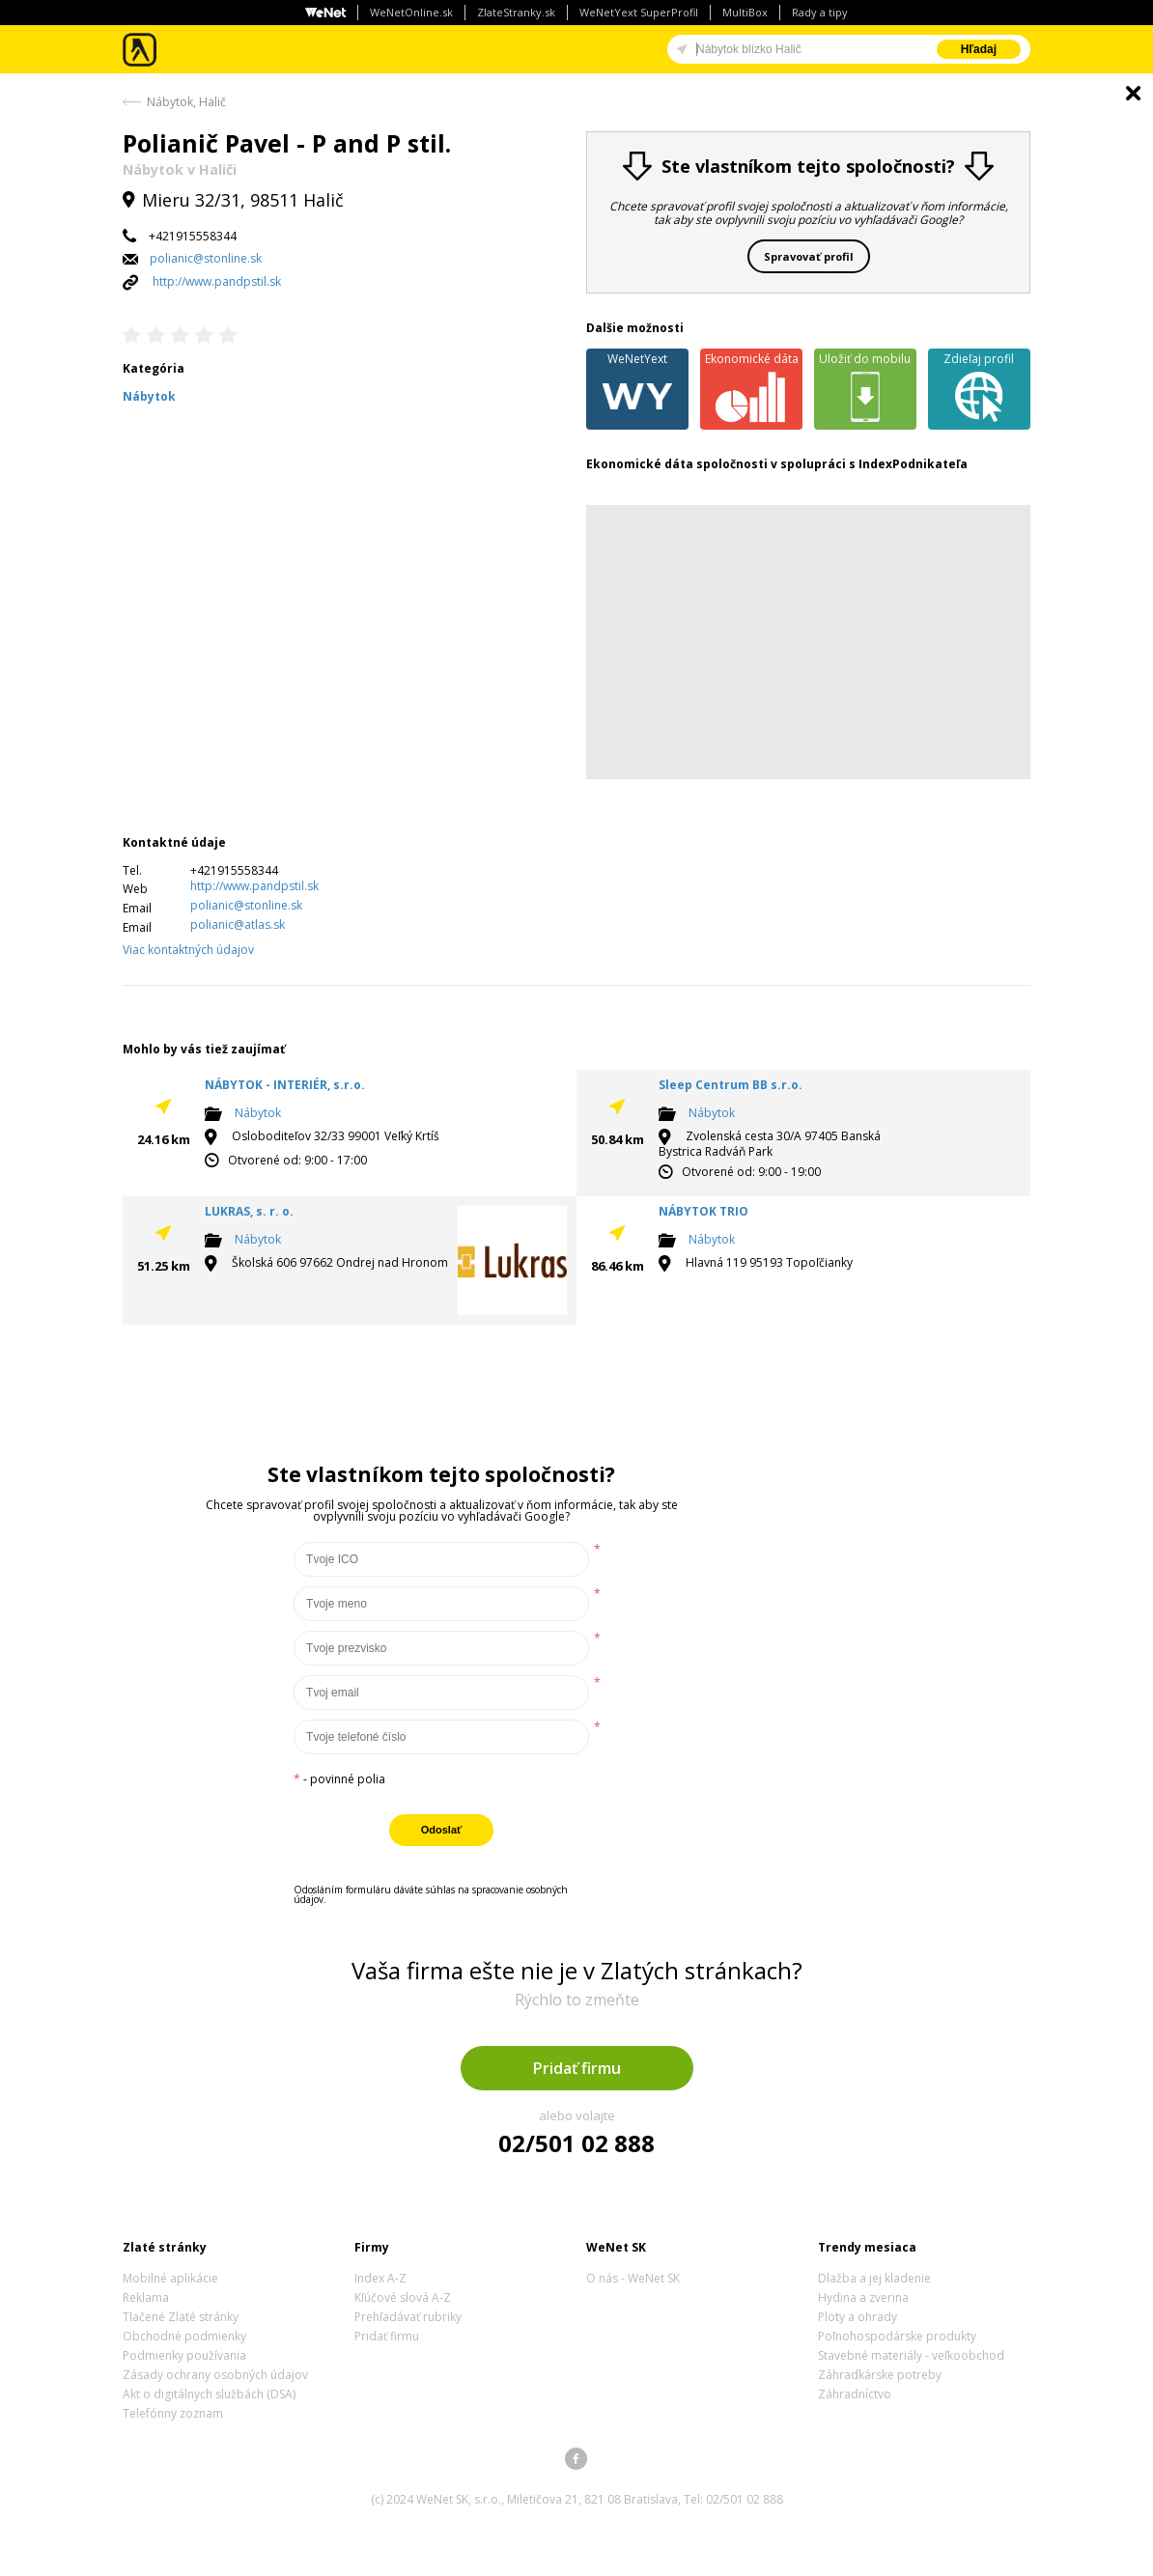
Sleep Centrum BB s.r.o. (730, 1085)
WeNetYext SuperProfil (638, 12)
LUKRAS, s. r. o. (249, 1211)
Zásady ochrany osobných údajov (215, 2374)
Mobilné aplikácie (170, 2278)
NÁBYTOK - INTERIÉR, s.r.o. (285, 1085)
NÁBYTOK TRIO (703, 1211)
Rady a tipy (820, 12)
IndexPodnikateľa (913, 464)
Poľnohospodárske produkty (897, 2336)
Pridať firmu (577, 2068)
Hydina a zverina (863, 2297)
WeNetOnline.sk (411, 12)
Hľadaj (979, 49)
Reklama (146, 2297)
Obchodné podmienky (184, 2336)
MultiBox (745, 12)
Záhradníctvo (854, 2394)
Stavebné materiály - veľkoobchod (911, 2355)
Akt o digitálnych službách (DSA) (209, 2394)
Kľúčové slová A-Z (402, 2297)
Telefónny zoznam (173, 2413)
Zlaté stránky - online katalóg (140, 50)
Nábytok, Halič (186, 102)
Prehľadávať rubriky (408, 2317)
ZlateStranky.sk (516, 12)
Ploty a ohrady (857, 2317)
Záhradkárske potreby (880, 2374)
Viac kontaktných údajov (188, 949)
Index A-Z (380, 2278)
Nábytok (258, 1114)
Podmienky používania (184, 2355)
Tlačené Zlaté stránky (181, 2317)
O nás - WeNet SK (633, 2278)
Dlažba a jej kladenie (874, 2278)
